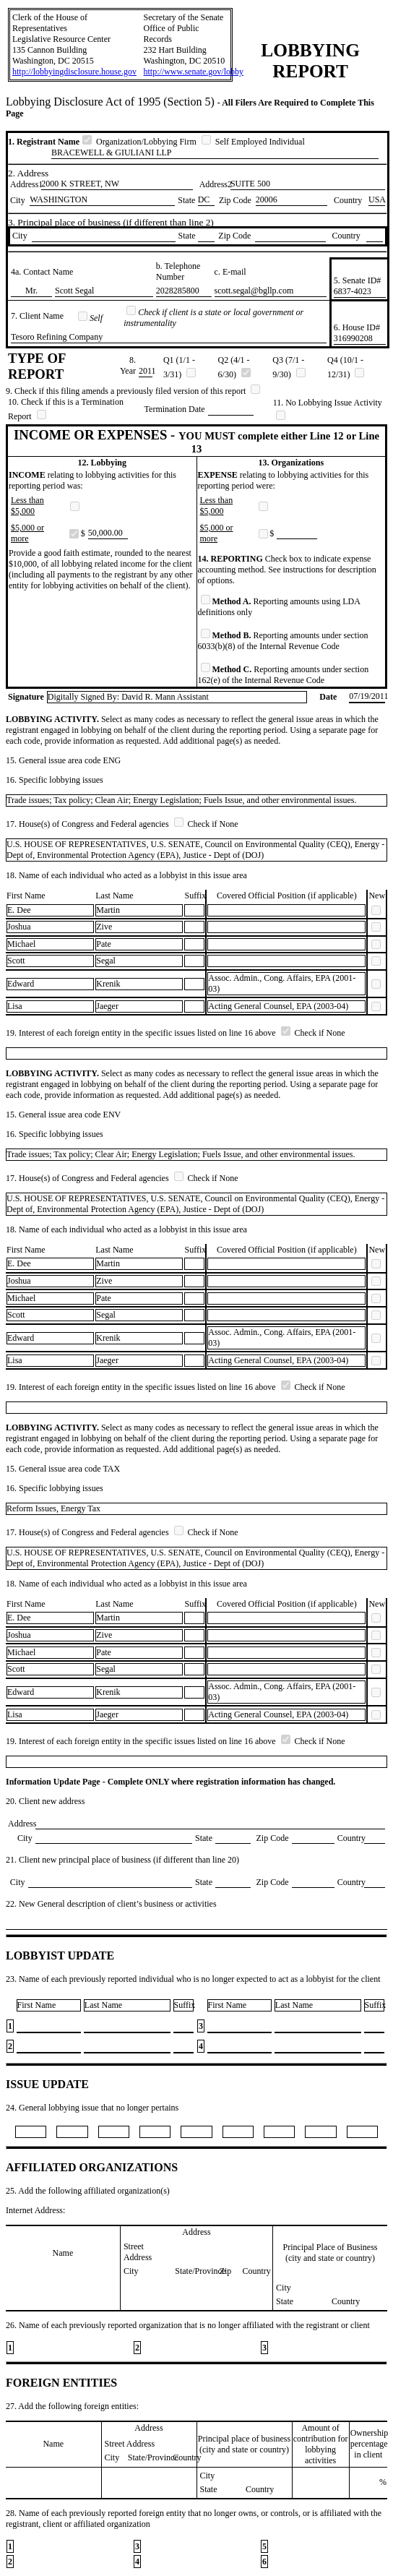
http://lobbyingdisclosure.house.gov (74, 71)
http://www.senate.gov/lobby (194, 71)
